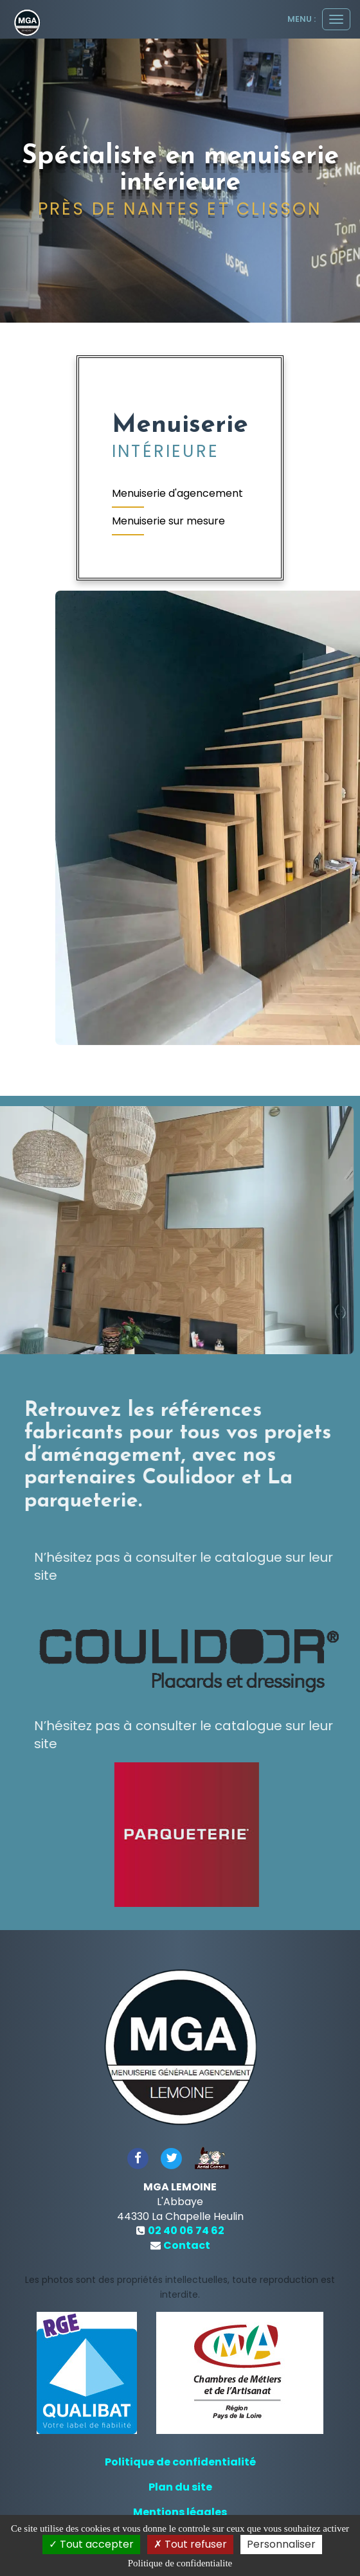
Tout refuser (190, 2544)
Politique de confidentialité (180, 2462)
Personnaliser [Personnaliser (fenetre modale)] (281, 2544)
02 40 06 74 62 (186, 2230)
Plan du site (180, 2487)
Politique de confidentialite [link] (180, 2563)
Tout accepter (91, 2544)
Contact (186, 2245)
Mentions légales (180, 2512)
